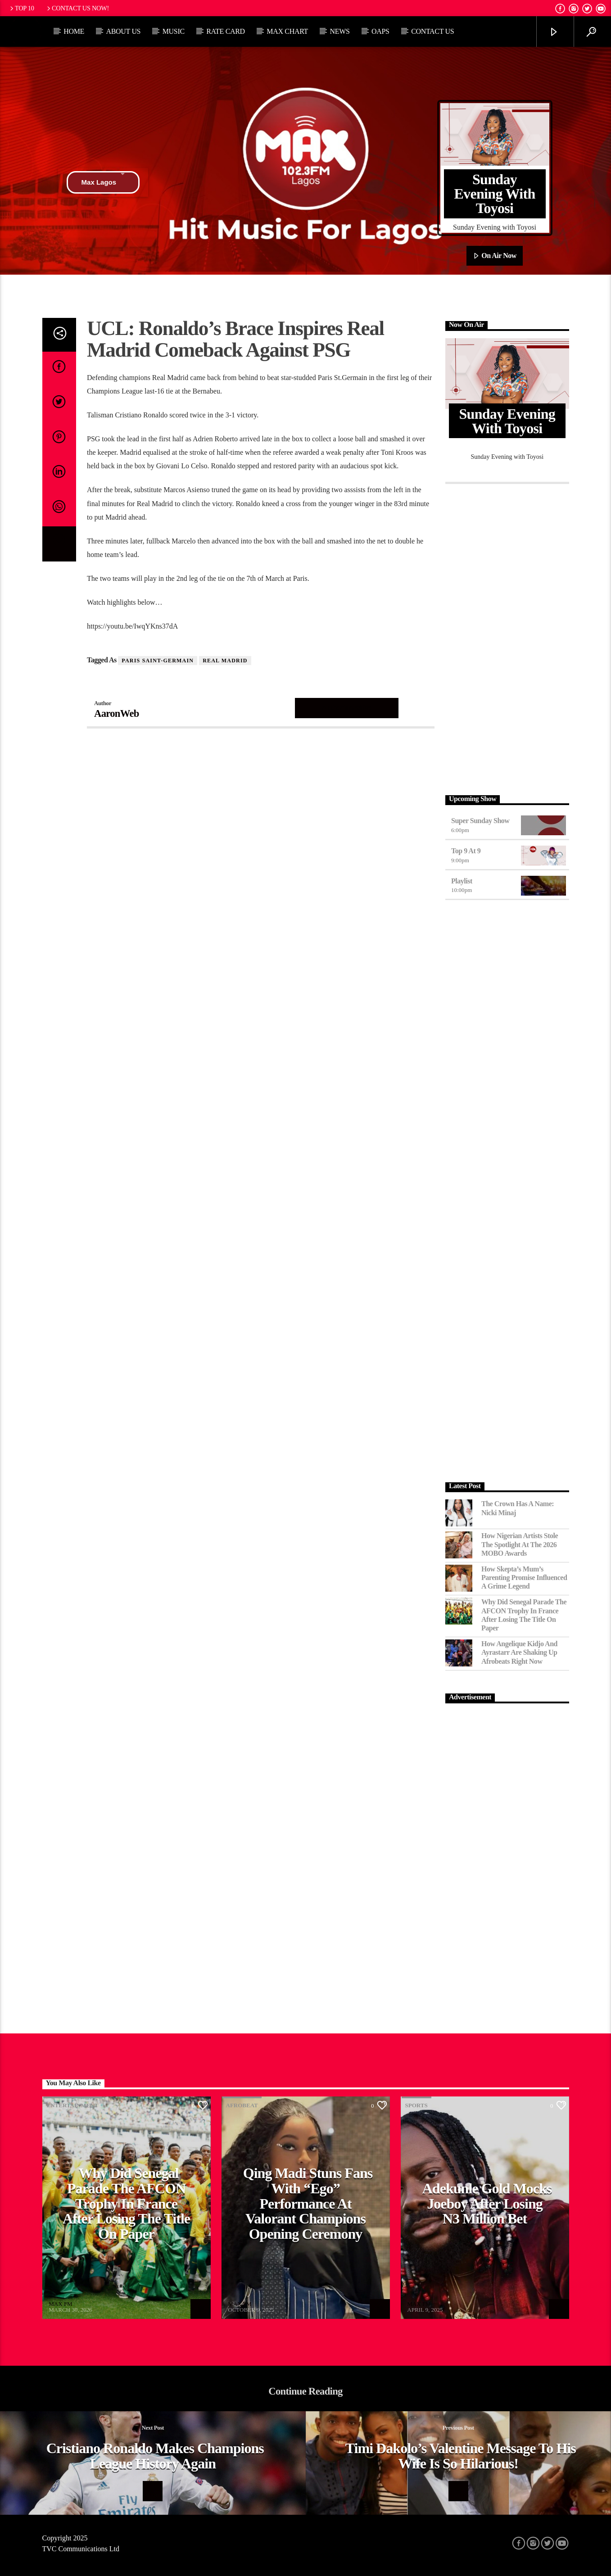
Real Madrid (225, 660)
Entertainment (73, 2105)
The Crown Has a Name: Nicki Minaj (517, 1508)
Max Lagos (103, 182)
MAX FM (60, 2303)
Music (174, 31)
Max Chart (287, 31)
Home (73, 31)
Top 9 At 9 (465, 851)
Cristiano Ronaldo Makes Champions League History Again (155, 2456)
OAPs (380, 31)
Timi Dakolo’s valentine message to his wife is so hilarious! (460, 2456)
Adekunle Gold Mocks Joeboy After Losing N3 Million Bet (487, 2203)
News (339, 31)
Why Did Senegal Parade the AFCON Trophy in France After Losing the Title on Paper (523, 1615)
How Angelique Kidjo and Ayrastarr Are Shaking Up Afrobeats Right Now (519, 1652)
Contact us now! (77, 8)
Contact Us (432, 31)
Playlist (461, 881)
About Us (123, 31)
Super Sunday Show (480, 820)
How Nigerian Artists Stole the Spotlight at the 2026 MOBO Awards (519, 1544)
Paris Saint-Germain (158, 660)
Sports (416, 2105)
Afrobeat (242, 2105)
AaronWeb (116, 713)
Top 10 (21, 8)
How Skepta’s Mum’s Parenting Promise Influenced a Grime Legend (524, 1577)
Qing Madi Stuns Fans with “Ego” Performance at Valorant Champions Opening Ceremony (308, 2203)
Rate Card (225, 31)
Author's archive (346, 707)
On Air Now (494, 256)
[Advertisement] (507, 637)
